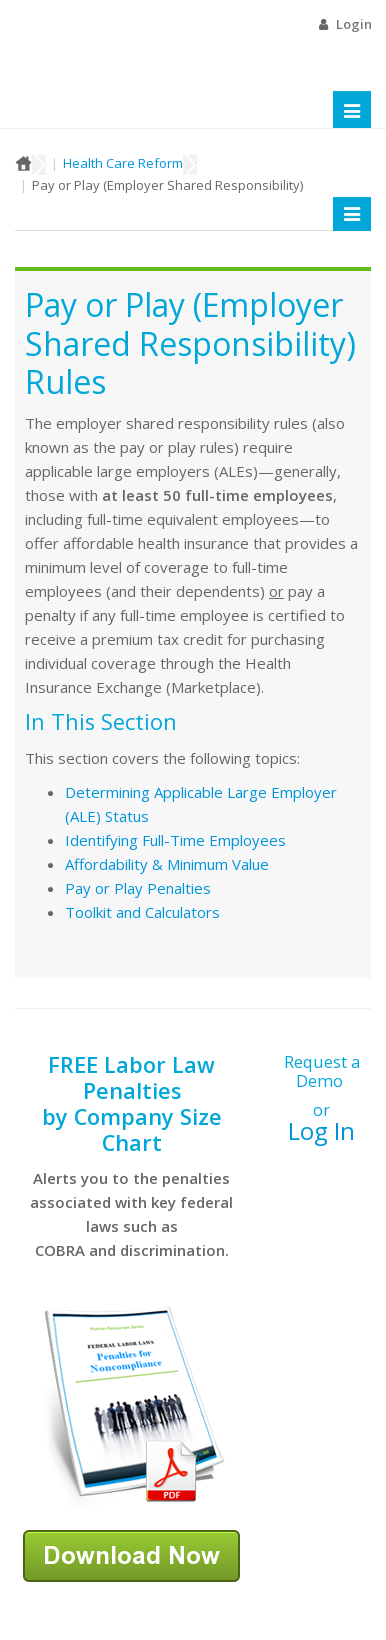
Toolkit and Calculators (142, 912)
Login (354, 24)
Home (23, 163)
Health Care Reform (123, 163)
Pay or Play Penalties (138, 888)
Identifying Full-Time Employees (175, 840)
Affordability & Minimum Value (167, 864)
